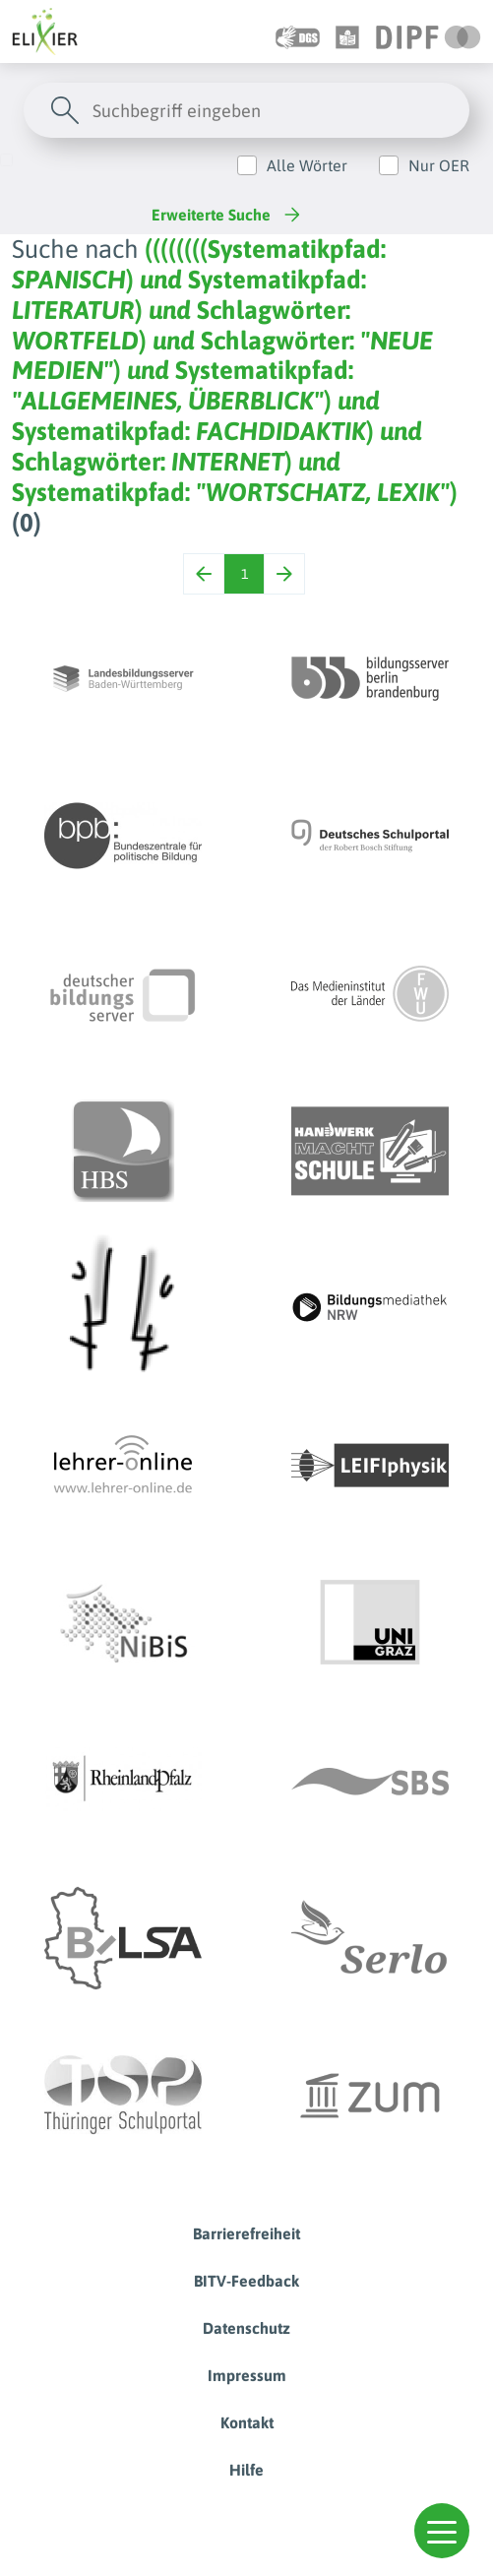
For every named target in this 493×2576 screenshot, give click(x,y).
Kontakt (247, 2422)
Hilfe (246, 2470)
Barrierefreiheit (246, 2233)
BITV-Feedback (246, 2281)
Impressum (247, 2375)
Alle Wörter (307, 165)
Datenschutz (246, 2328)
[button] (441, 2530)
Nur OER (438, 165)
